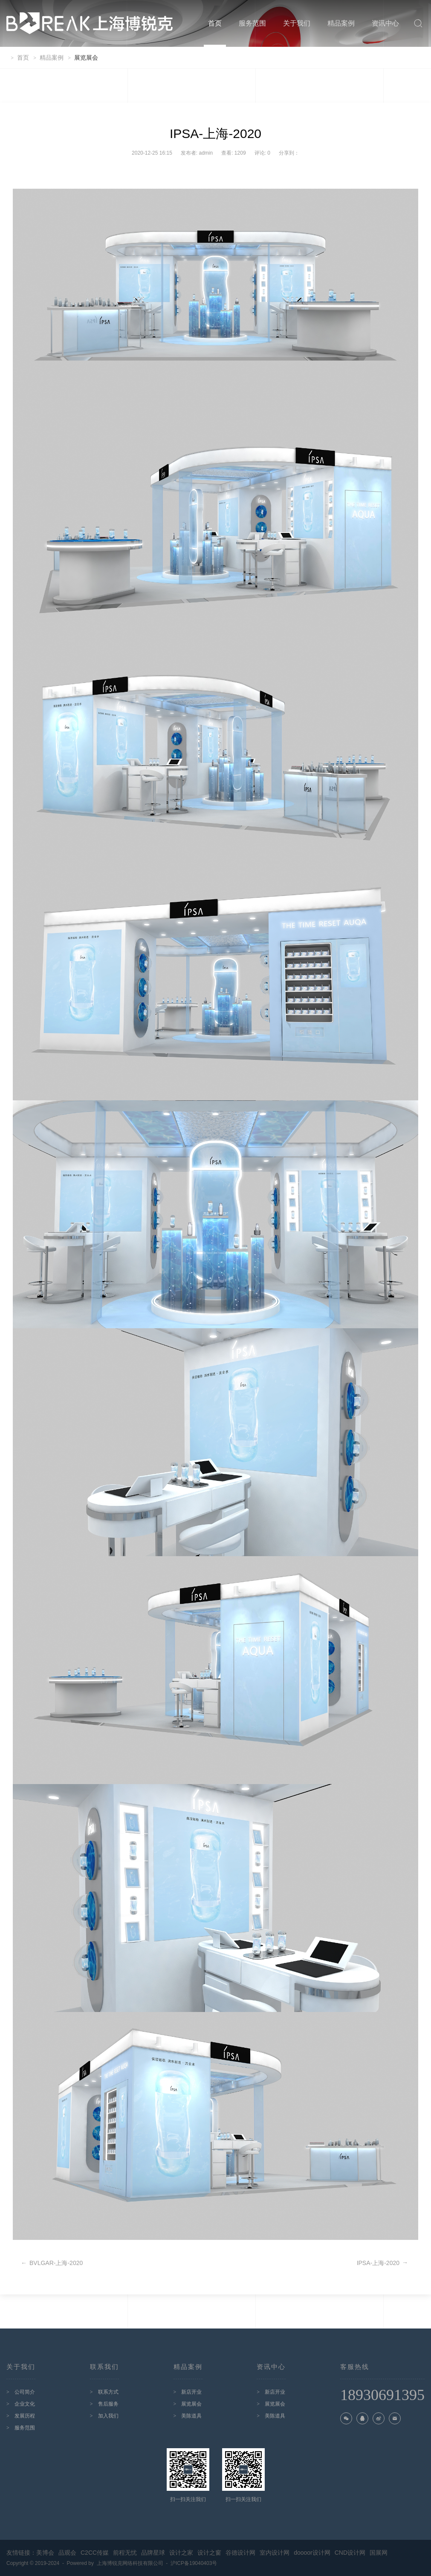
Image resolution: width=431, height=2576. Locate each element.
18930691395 (382, 2395)
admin (206, 153)
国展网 (379, 2552)
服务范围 (252, 23)
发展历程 (24, 2416)
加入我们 (108, 2416)
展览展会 (191, 2404)
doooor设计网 (312, 2552)
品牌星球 (153, 2552)
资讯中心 (385, 23)
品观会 (67, 2552)
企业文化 (24, 2404)
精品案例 (341, 23)
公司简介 (24, 2392)
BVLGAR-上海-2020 (52, 2263)
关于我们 (296, 23)
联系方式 (108, 2392)
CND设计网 (350, 2552)
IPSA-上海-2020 (382, 2263)
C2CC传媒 (95, 2552)
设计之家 (181, 2552)
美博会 (45, 2552)
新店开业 (191, 2392)
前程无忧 (125, 2552)
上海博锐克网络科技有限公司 (131, 2563)
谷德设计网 (240, 2552)
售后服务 (108, 2404)
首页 (215, 23)
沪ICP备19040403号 (194, 2563)
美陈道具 (191, 2416)
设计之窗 (209, 2552)
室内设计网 (274, 2552)
